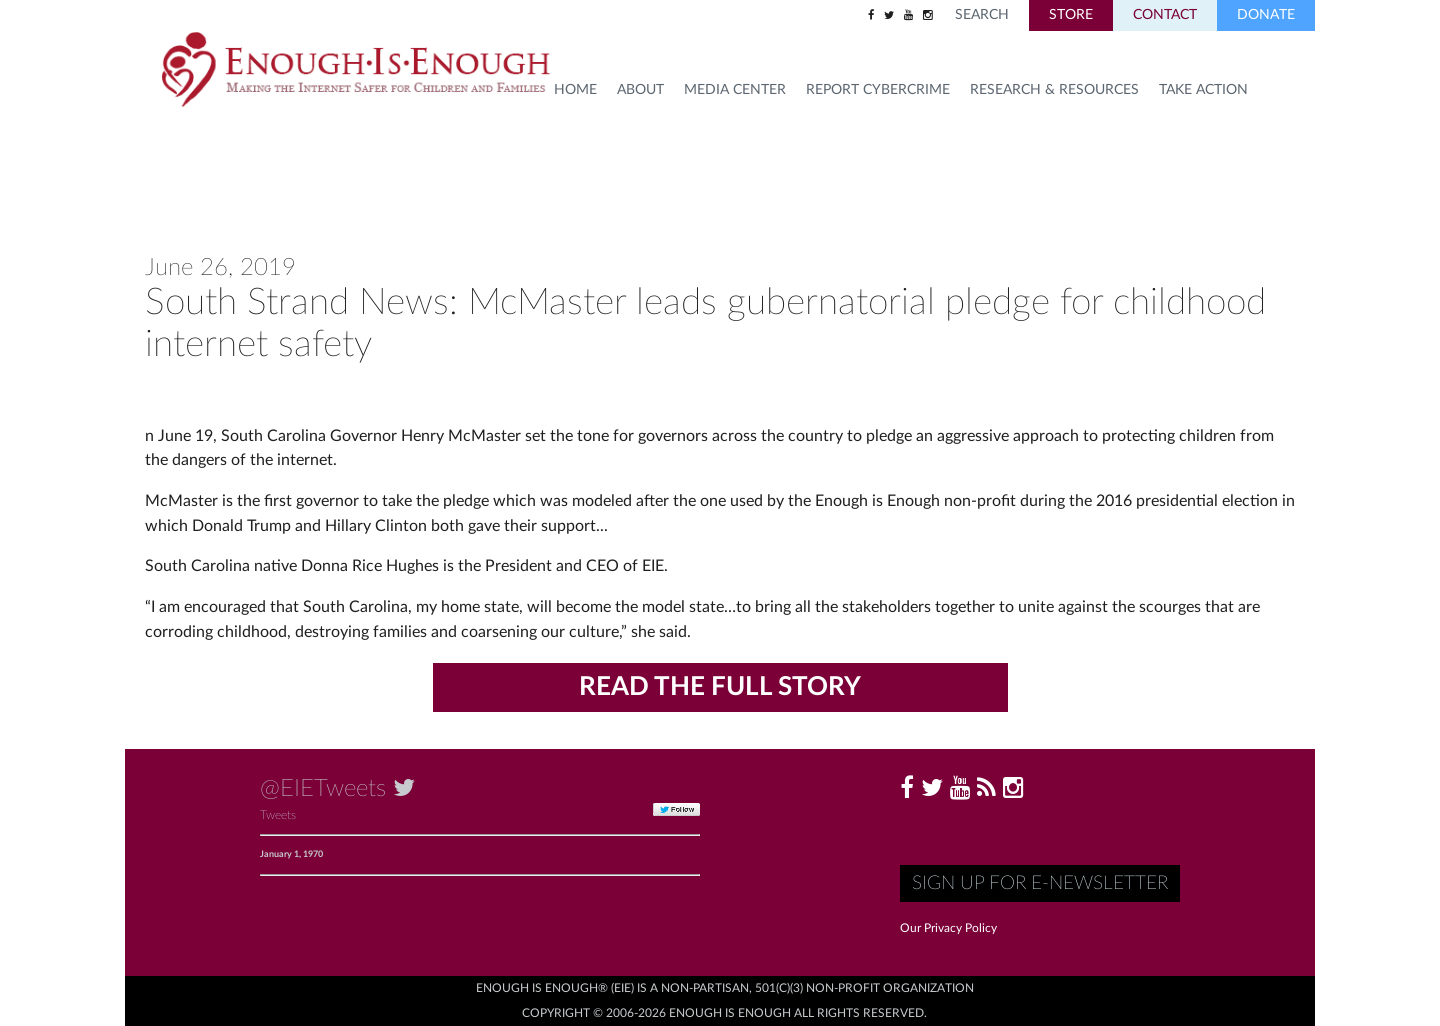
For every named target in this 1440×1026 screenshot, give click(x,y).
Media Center (735, 90)
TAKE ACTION (1203, 90)
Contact (1165, 15)
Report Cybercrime (878, 90)
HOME (575, 90)
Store (1071, 15)
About (640, 90)
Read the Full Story (720, 687)
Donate (1266, 15)
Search (982, 15)
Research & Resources (1054, 90)
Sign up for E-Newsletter (1040, 883)
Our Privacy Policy (948, 928)
